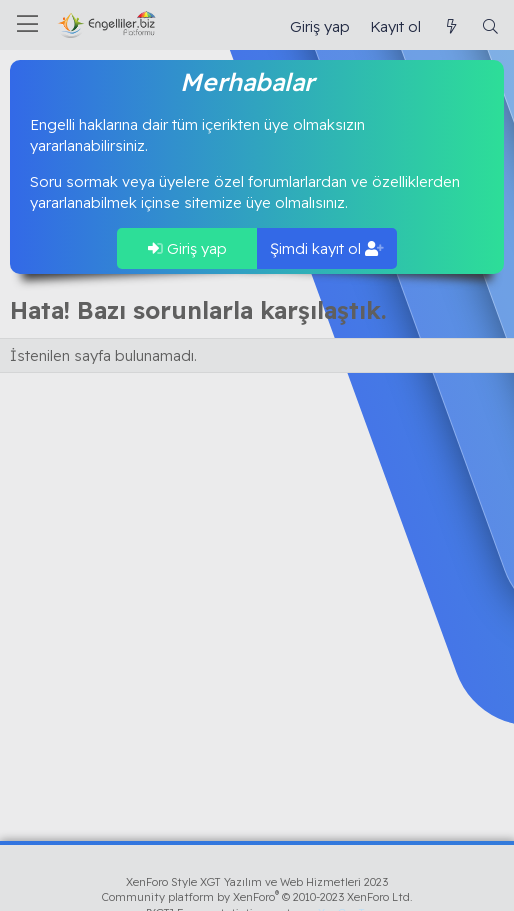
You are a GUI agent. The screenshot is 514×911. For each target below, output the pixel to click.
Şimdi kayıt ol (327, 248)
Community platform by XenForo (257, 897)
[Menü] (27, 25)
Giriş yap (187, 248)
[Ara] (490, 26)
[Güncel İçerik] (450, 26)
